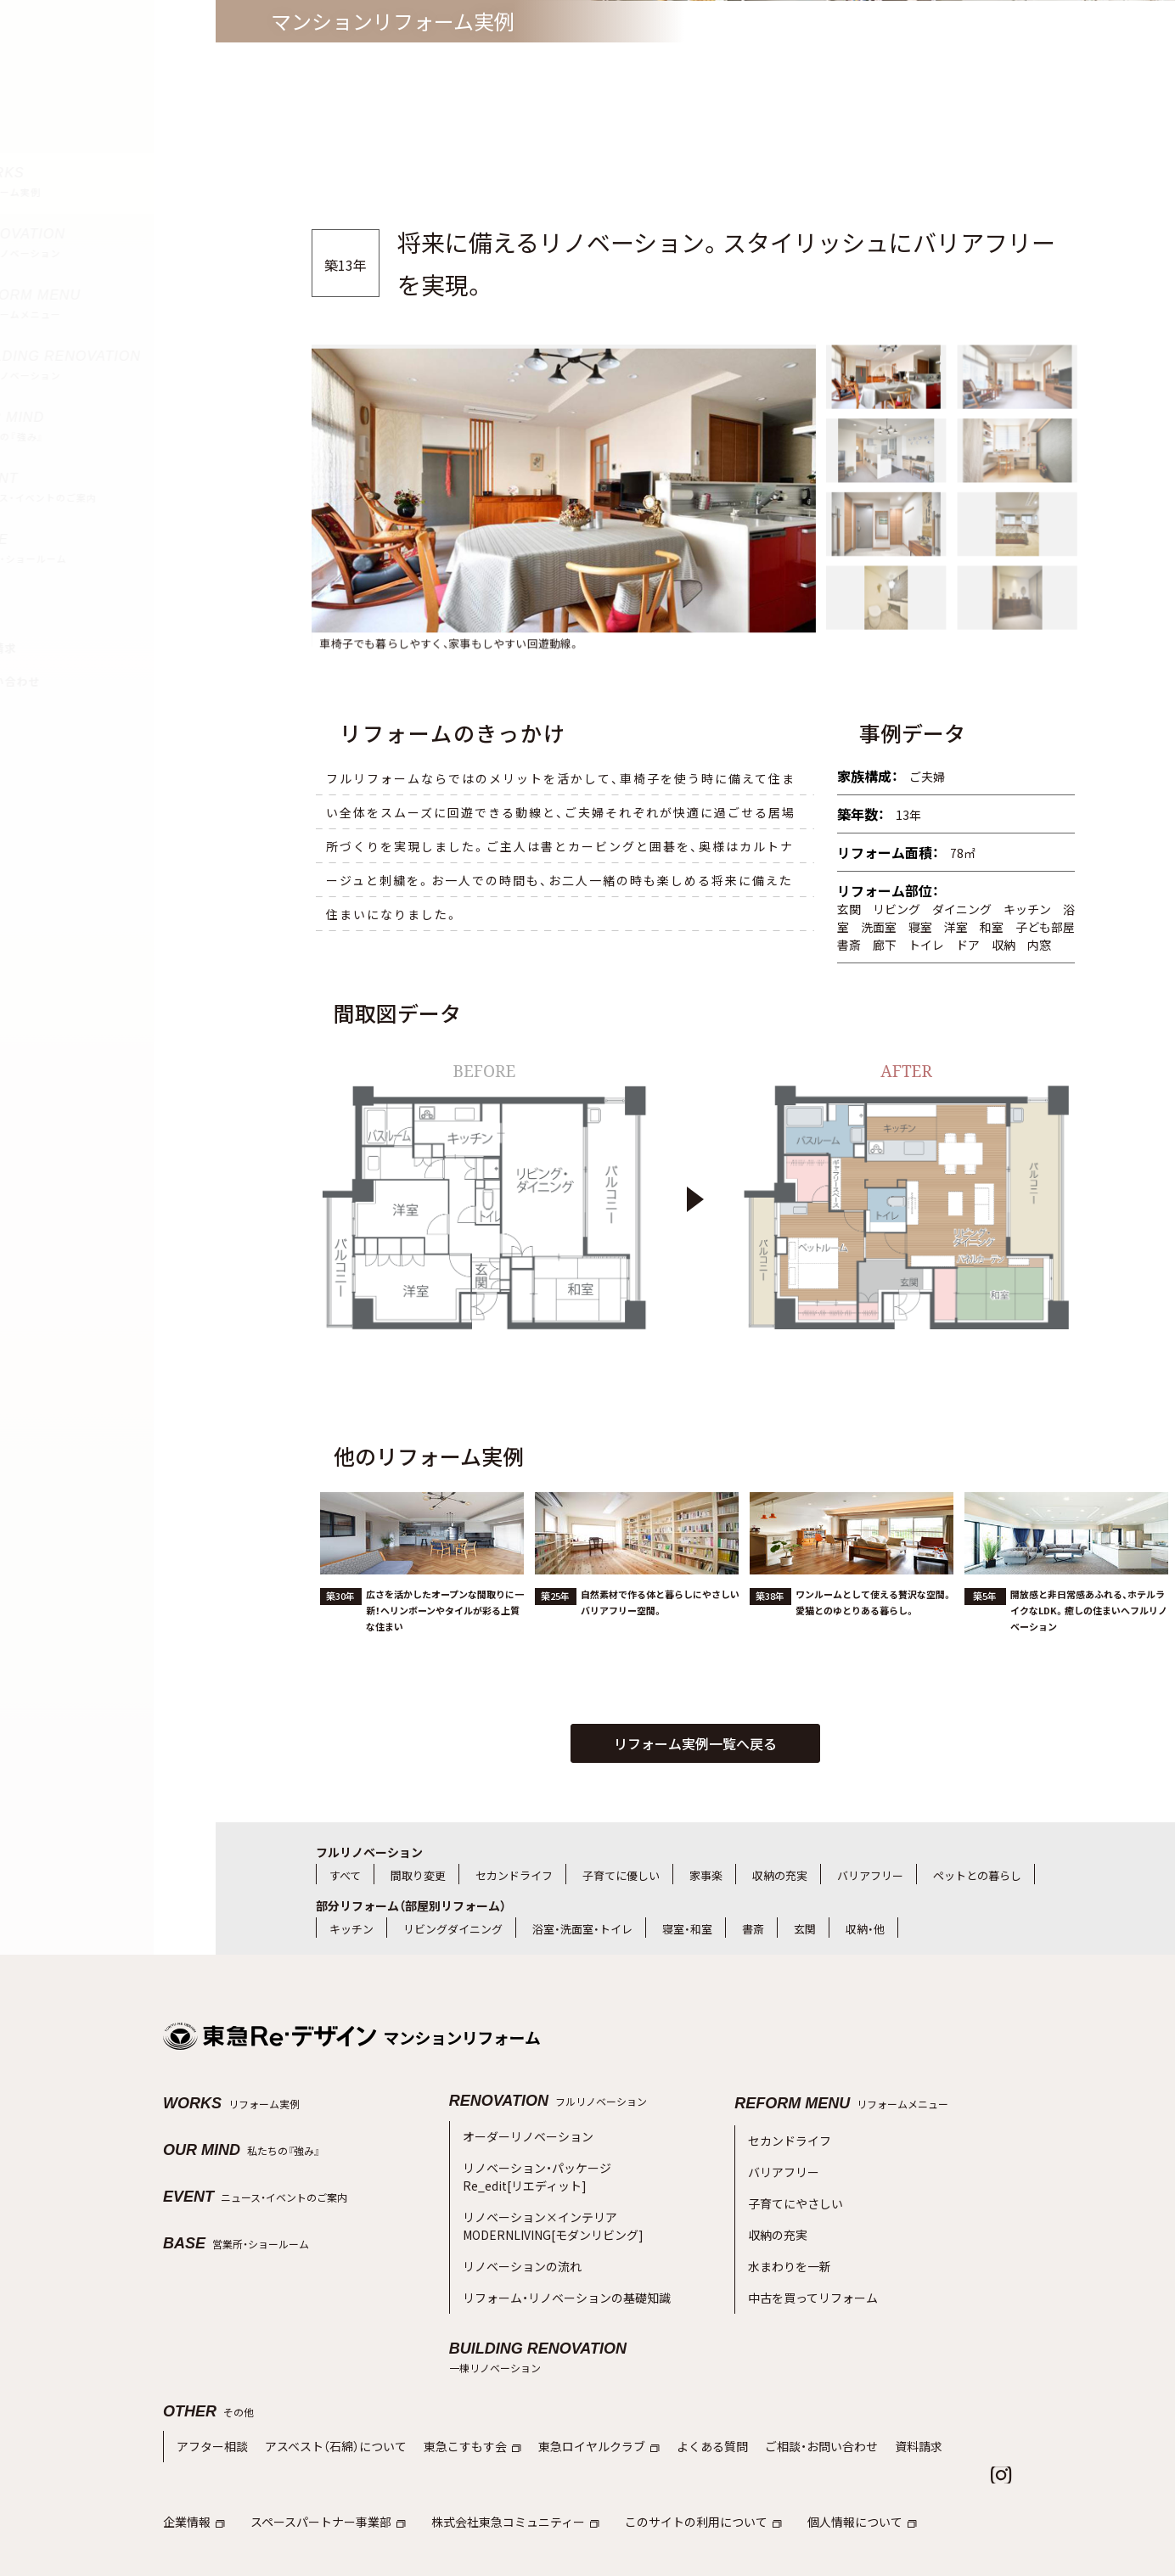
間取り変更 (418, 1875)
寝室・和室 (687, 1929)
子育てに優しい (621, 1875)
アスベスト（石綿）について (325, 2392)
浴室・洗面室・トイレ (582, 1929)
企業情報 (192, 2465)
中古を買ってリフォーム (808, 2268)
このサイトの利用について (673, 2465)
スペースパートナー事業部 (319, 2465)
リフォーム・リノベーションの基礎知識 (559, 2267)
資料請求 (874, 2392)
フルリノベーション (369, 1852)
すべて (345, 1875)
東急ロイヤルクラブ (573, 2392)
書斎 (753, 1929)
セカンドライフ (514, 1875)
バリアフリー (870, 1875)
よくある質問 (680, 2392)
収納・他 (865, 1929)
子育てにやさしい (792, 2188)
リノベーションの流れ (518, 2241)
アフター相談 (210, 2392)
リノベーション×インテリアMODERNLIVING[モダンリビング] (544, 2208)
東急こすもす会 (453, 2392)
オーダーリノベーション (523, 2134)
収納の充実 (779, 1875)
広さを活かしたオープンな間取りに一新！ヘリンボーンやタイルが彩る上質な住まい (445, 1664)
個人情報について (824, 2465)
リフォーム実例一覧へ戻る (695, 1743)
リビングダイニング (453, 1929)
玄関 (805, 1929)
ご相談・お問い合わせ (782, 2392)
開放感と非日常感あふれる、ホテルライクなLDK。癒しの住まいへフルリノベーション (1088, 1664)
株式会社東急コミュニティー (496, 2465)
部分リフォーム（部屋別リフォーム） (411, 1905)
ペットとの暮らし (977, 1875)
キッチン (351, 1929)
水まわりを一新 (786, 2241)
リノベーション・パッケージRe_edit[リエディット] (532, 2167)
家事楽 (705, 1875)
